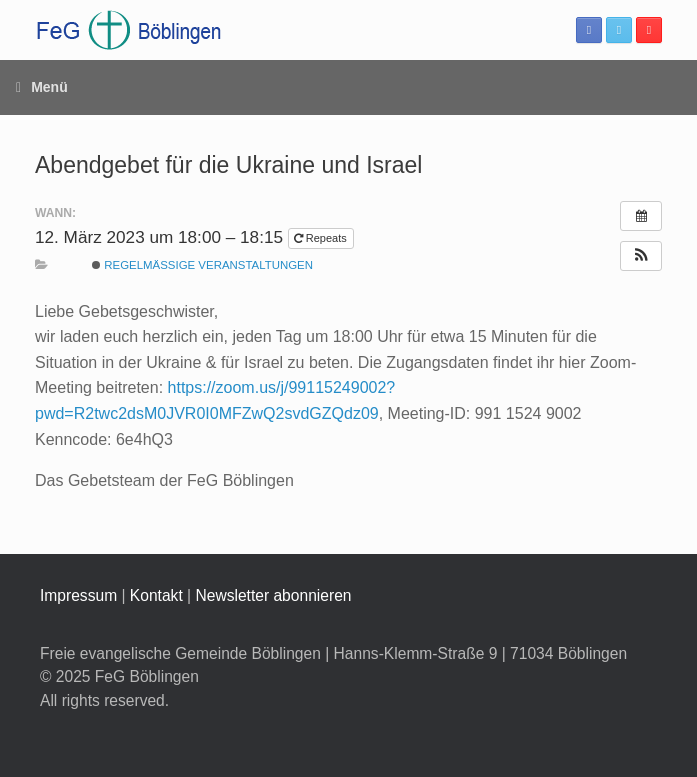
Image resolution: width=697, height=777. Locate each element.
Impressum (78, 595)
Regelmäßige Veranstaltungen (202, 265)
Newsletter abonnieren (273, 595)
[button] (641, 256)
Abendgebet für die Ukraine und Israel (228, 165)
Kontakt (156, 595)
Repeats (322, 238)
